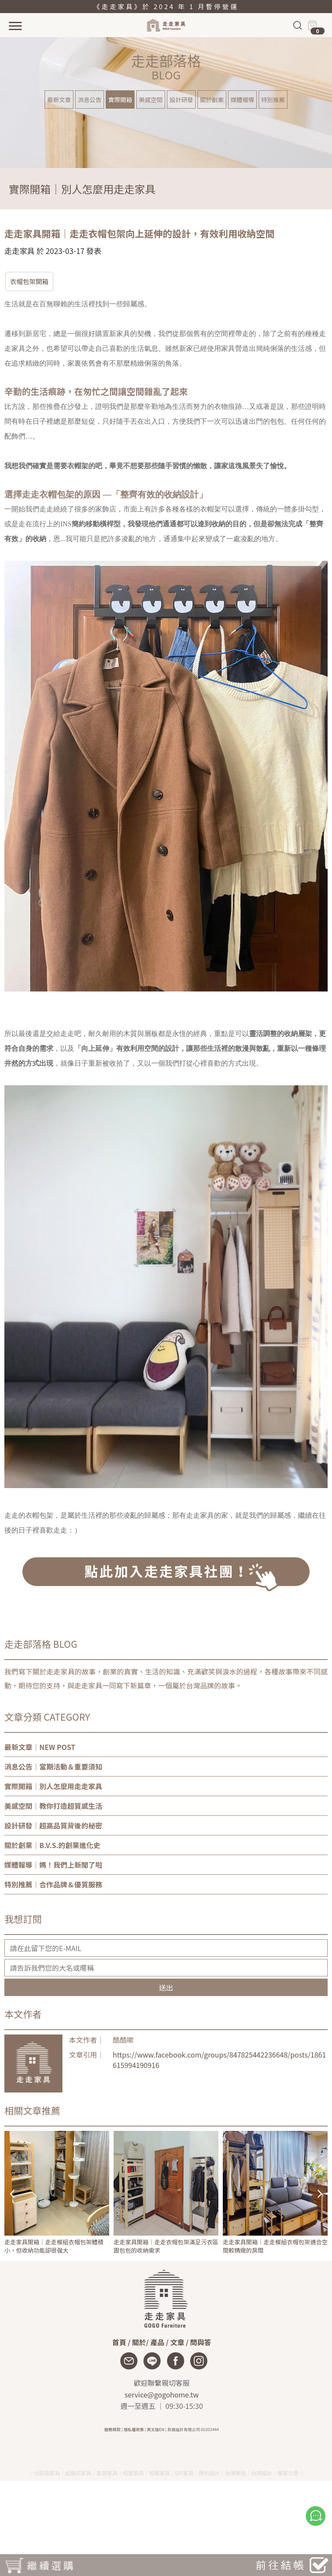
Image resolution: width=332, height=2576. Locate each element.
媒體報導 (242, 99)
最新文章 (59, 99)
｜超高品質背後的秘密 (53, 1825)
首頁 (119, 2342)
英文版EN (155, 2429)
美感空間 (151, 99)
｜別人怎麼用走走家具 (53, 1786)
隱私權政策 (134, 2429)
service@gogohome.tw (162, 2394)
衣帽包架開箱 (29, 281)
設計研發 (181, 99)
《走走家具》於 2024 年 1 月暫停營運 (166, 6)
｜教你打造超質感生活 (53, 1806)
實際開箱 (120, 99)
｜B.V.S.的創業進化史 (52, 1845)
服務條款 (112, 2429)
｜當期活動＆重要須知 (53, 1766)
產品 (157, 2342)
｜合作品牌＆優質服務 (53, 1884)
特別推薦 (273, 99)
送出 (166, 1987)
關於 (139, 2342)
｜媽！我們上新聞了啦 (53, 1864)
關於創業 (212, 99)
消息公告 (89, 99)
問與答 (200, 2342)
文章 (177, 2342)
